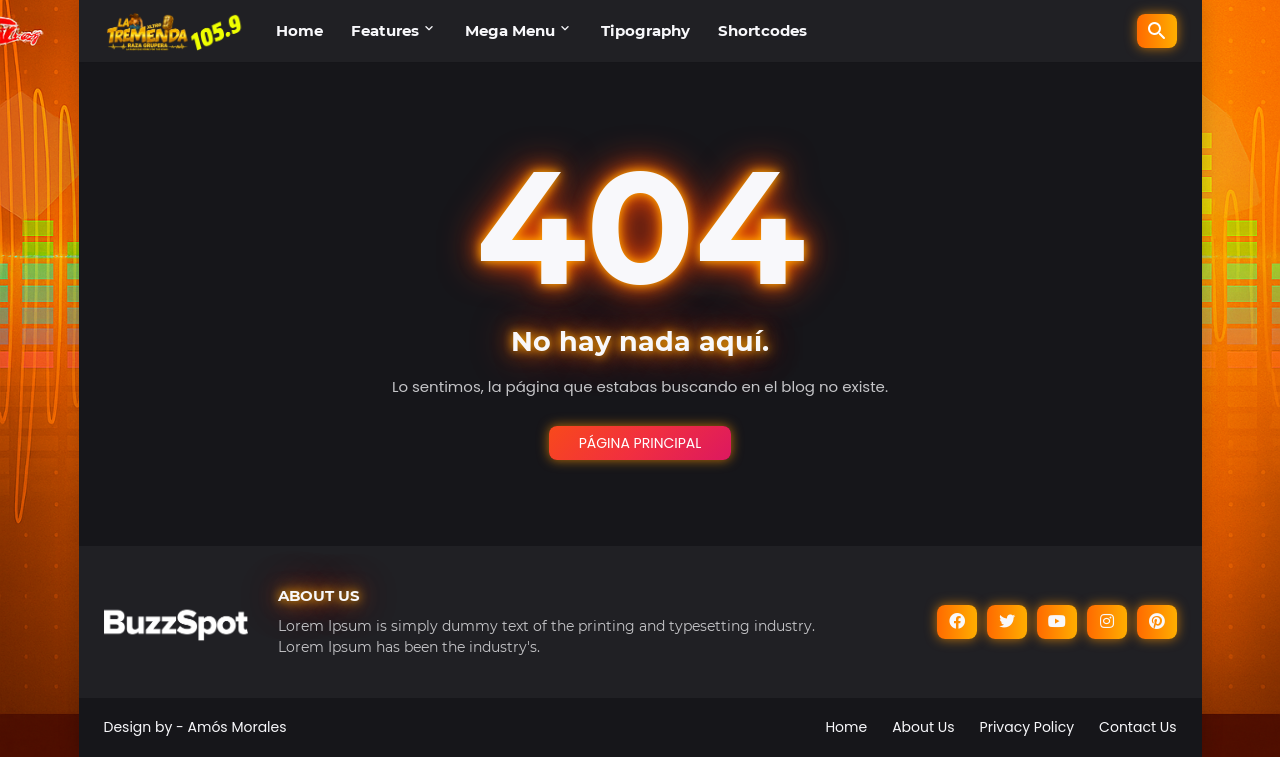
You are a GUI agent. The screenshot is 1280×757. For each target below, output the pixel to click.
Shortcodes (762, 30)
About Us (923, 727)
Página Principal (640, 443)
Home (299, 30)
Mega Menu (510, 30)
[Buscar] (1157, 31)
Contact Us (1137, 727)
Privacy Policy (1027, 727)
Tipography (645, 30)
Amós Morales (237, 727)
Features (385, 30)
